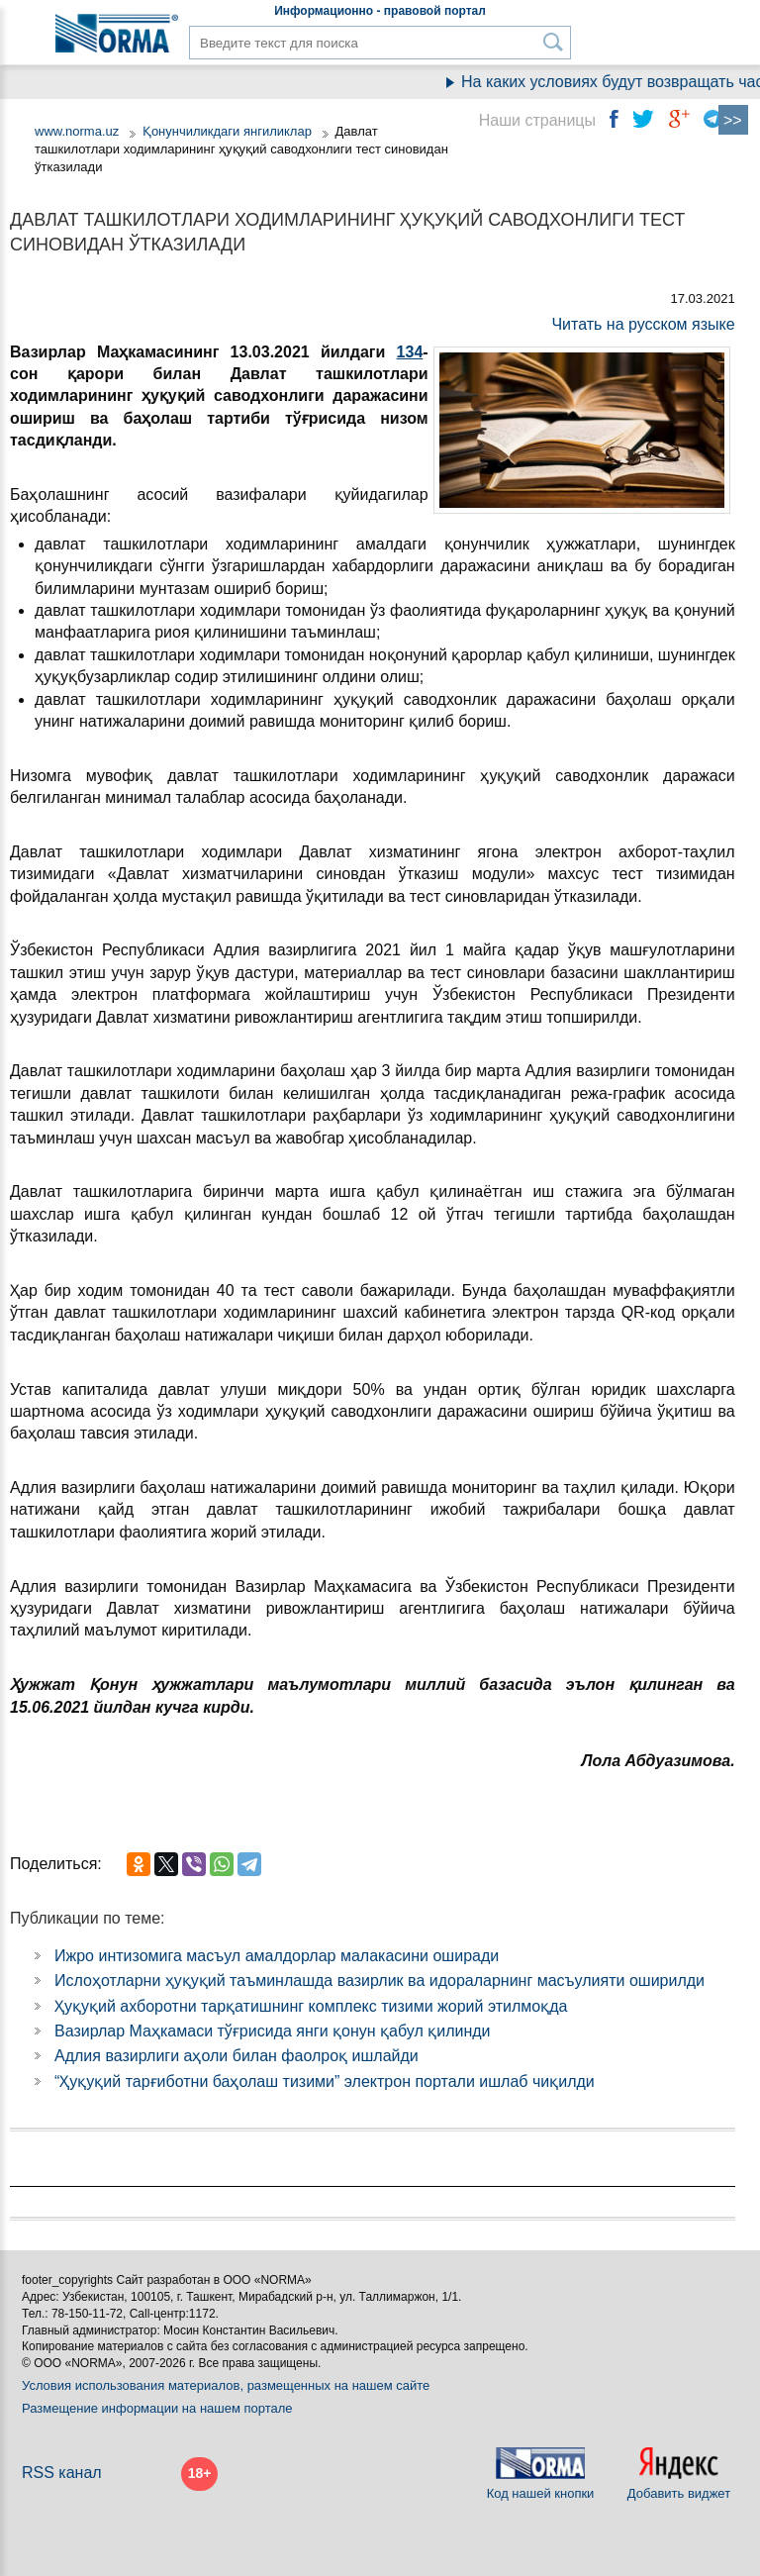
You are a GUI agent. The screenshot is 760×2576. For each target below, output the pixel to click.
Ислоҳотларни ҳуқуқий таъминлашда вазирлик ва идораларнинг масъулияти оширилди (379, 1980)
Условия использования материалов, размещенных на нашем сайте (225, 2385)
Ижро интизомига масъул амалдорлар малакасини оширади (276, 1955)
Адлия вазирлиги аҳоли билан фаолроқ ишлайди (236, 2055)
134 (410, 352)
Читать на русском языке (642, 324)
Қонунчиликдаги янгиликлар (229, 131)
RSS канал (62, 2472)
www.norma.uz (77, 131)
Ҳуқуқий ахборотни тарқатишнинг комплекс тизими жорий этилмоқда (310, 2006)
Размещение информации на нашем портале (157, 2408)
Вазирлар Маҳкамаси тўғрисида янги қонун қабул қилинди (272, 2031)
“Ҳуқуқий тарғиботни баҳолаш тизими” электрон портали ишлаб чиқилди (324, 2081)
